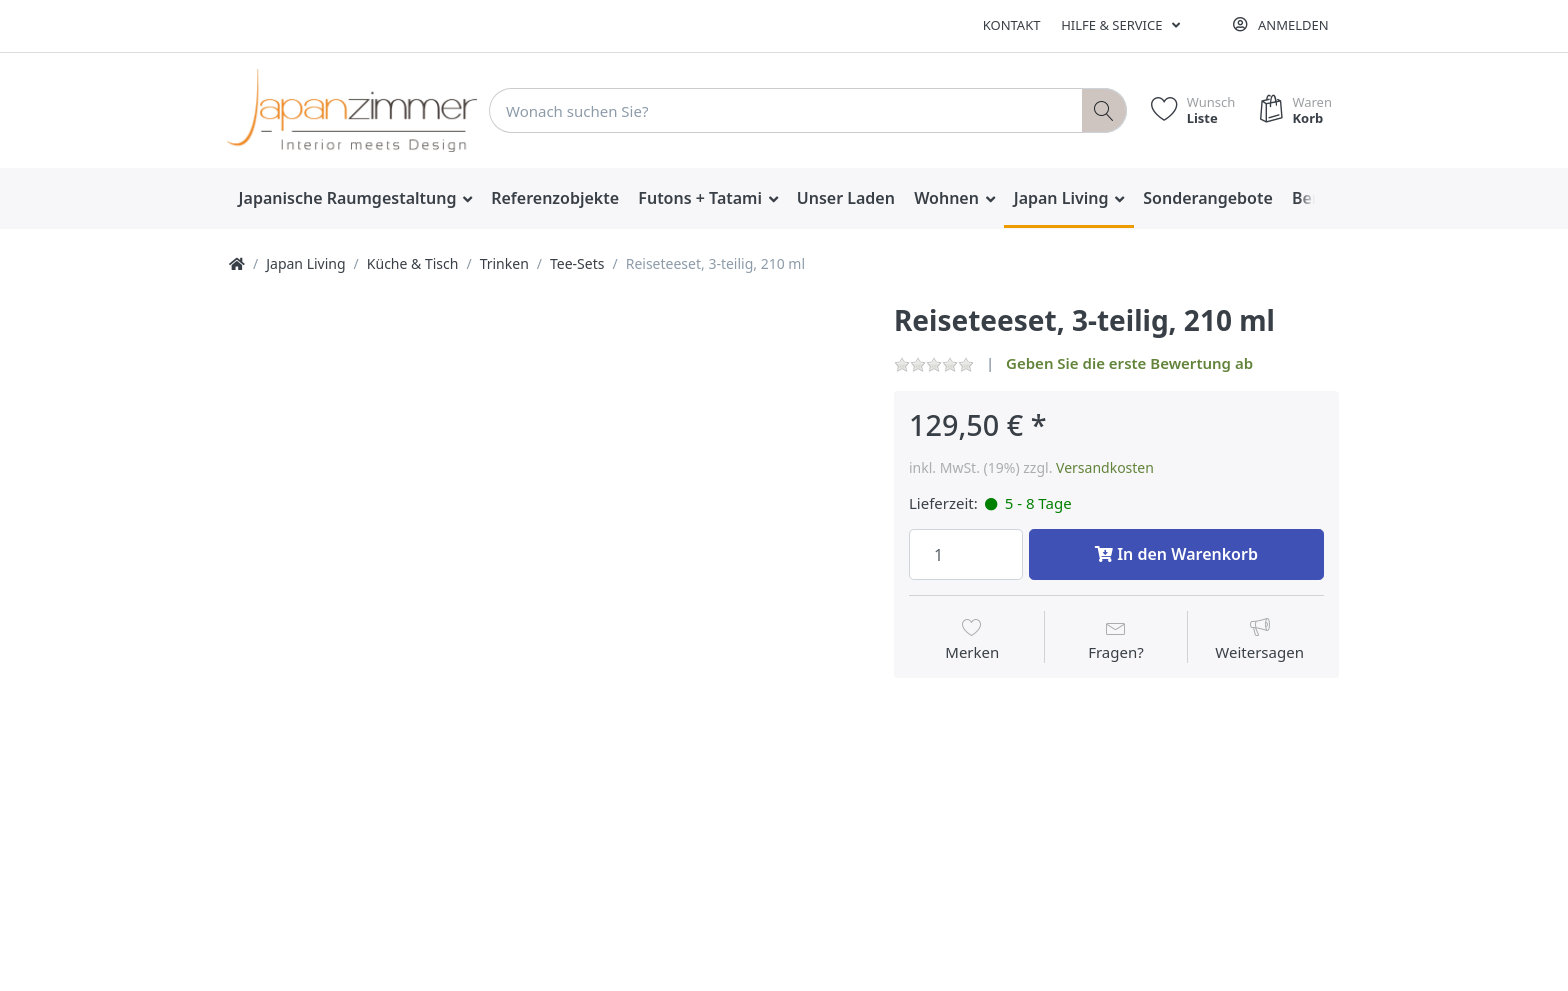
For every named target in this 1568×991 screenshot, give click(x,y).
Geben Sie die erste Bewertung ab (1129, 363)
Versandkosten (1105, 467)
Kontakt (1012, 25)
